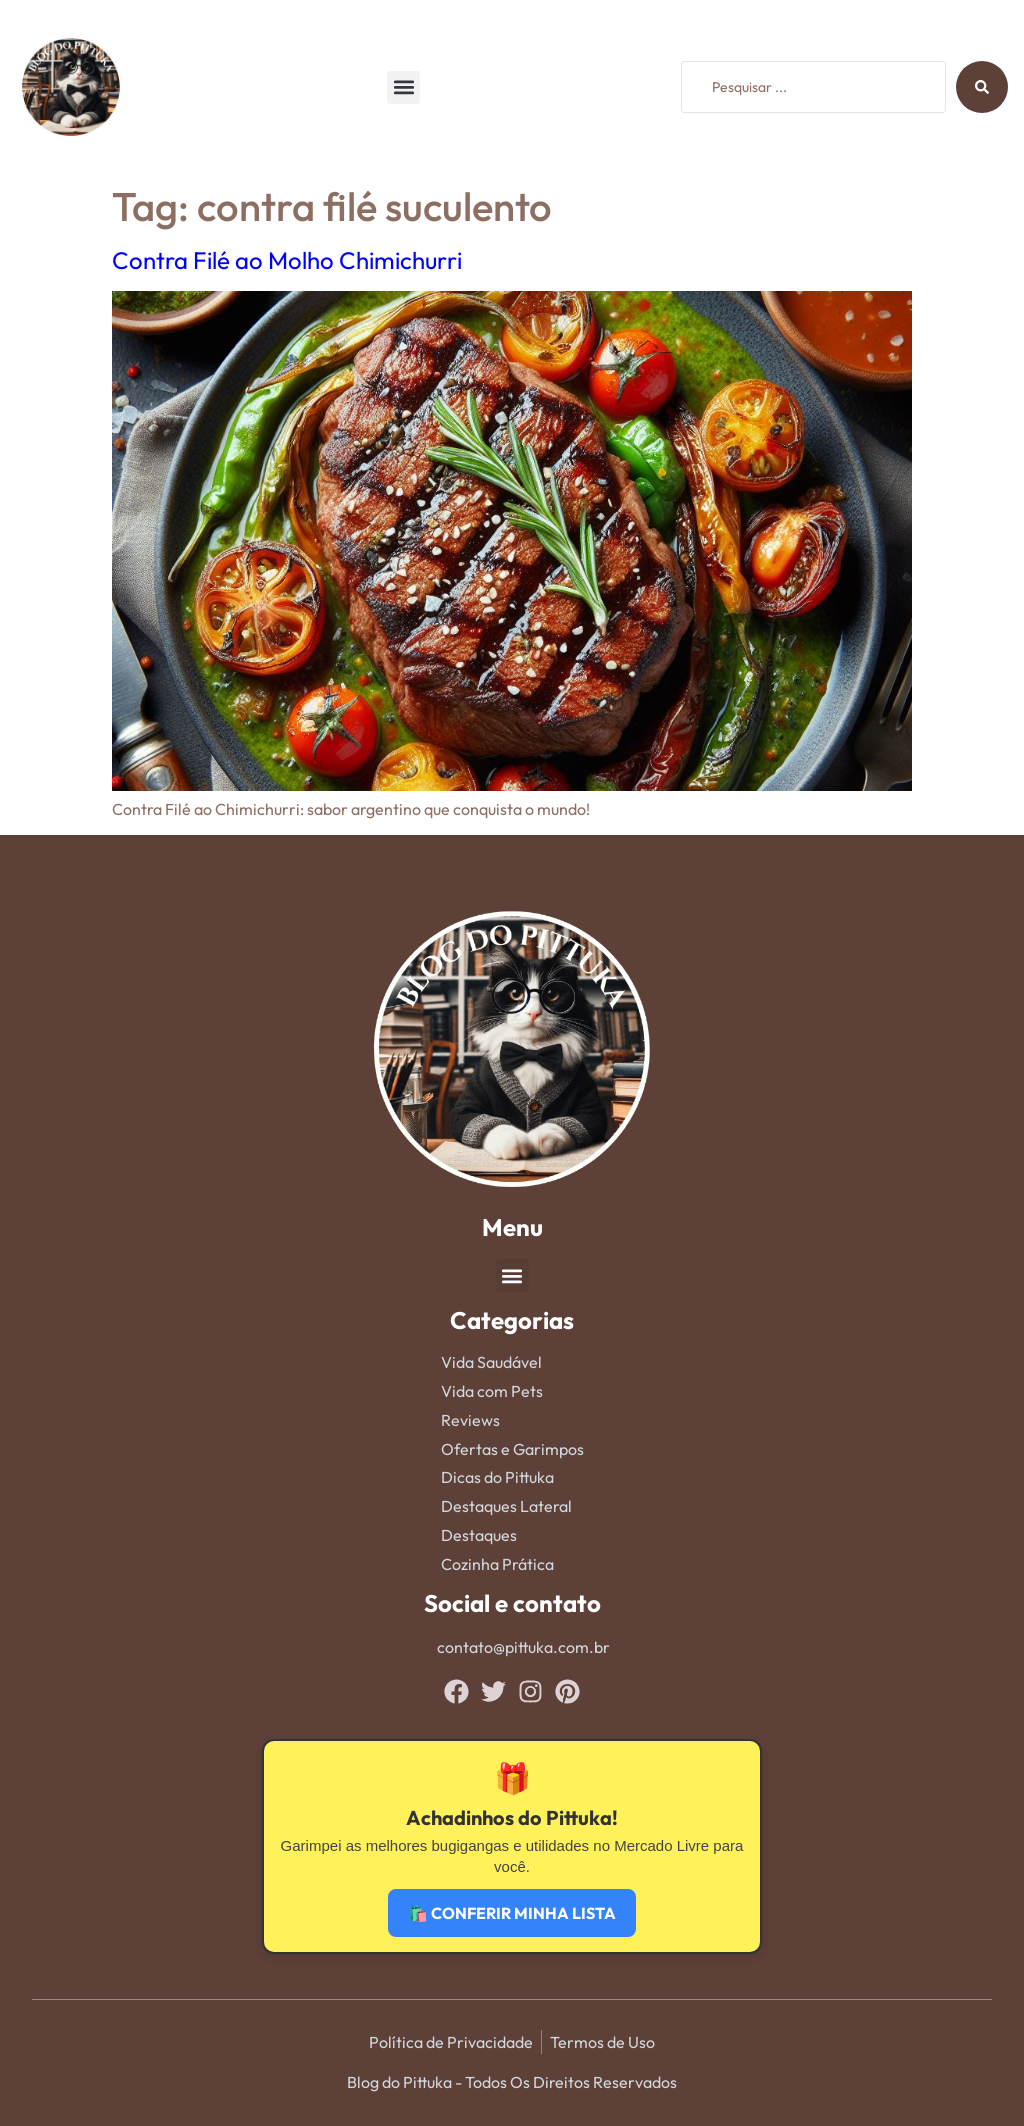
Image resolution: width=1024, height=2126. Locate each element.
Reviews (470, 1420)
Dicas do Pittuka (497, 1477)
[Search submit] (982, 87)
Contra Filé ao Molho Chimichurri (287, 260)
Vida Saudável (491, 1362)
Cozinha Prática (497, 1564)
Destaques (479, 1535)
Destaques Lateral (506, 1506)
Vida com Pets (492, 1391)
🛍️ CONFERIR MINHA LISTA (512, 1913)
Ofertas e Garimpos (512, 1449)
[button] (403, 87)
